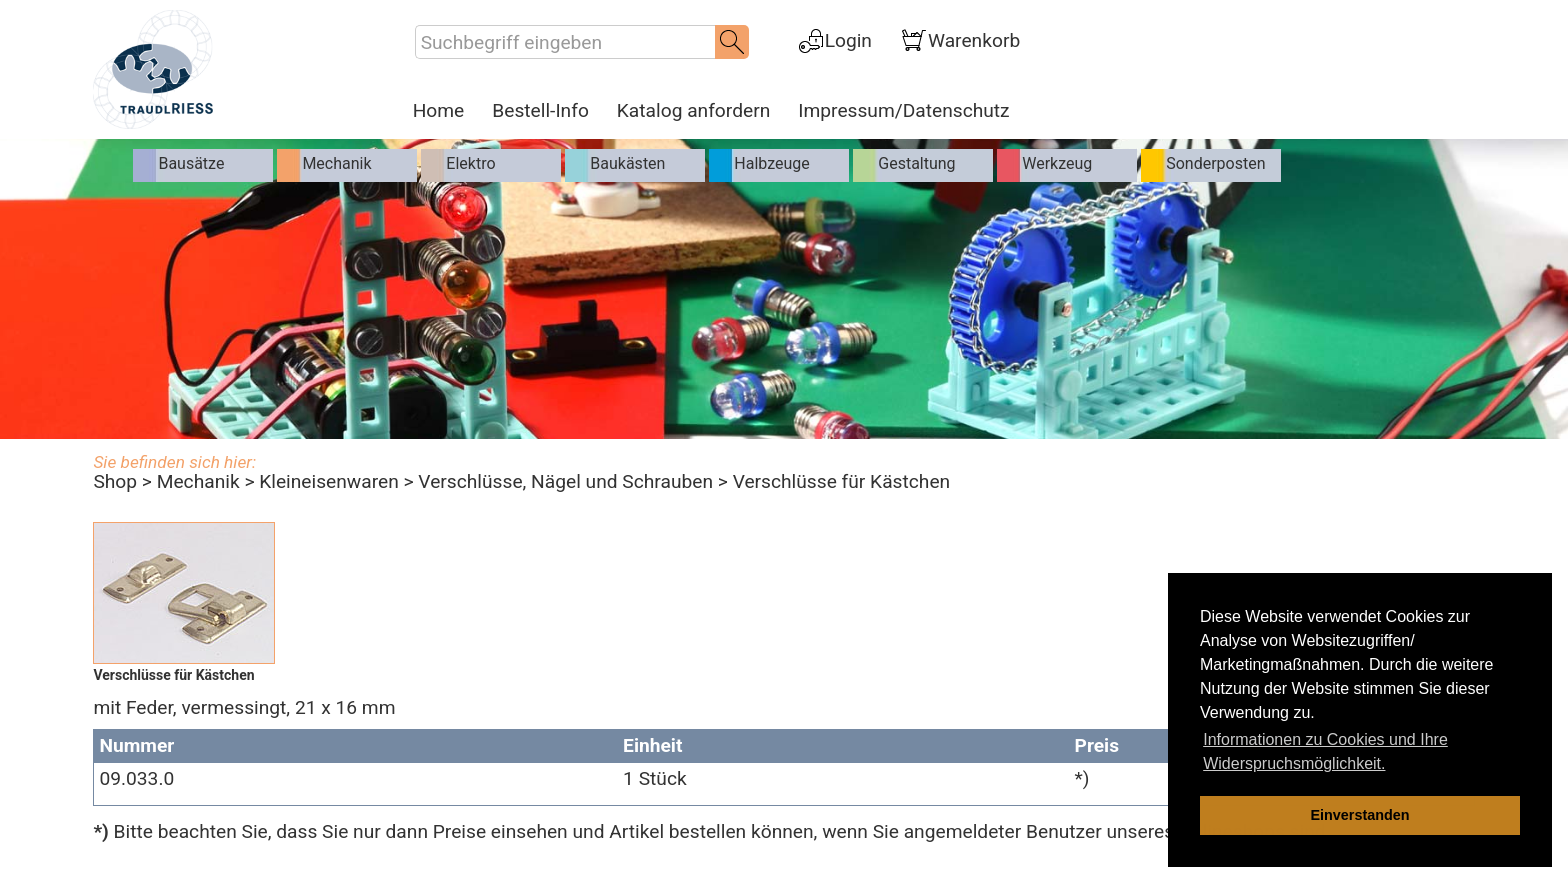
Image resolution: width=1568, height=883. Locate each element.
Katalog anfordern (693, 111)
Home (439, 111)
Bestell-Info (540, 111)
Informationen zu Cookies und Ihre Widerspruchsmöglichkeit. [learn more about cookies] (1325, 751)
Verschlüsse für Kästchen (842, 481)
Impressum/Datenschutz (903, 111)
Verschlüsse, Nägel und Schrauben (565, 481)
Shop (115, 481)
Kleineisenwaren (329, 481)
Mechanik (198, 481)
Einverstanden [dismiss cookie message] (1359, 815)
